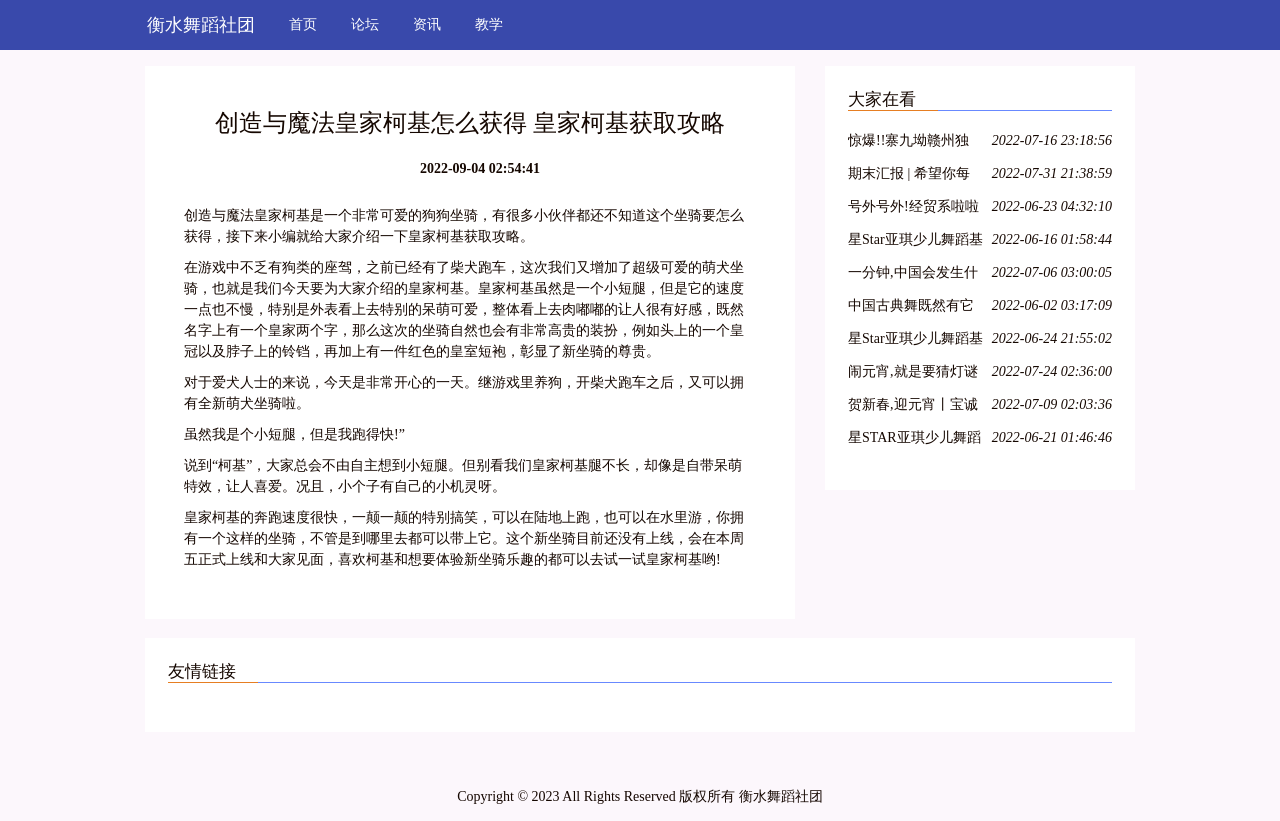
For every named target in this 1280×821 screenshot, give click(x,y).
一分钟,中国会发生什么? (913, 275)
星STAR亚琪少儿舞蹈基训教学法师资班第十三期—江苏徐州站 (914, 440)
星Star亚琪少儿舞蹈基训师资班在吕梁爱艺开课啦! (915, 242)
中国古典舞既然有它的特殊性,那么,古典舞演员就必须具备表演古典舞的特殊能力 (914, 308)
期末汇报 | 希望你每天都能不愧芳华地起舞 (911, 176)
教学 (489, 24)
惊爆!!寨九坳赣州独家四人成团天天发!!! (911, 143)
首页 (303, 24)
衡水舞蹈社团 (201, 25)
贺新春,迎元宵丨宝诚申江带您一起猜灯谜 (913, 407)
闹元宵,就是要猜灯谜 (913, 371)
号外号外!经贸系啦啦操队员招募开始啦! (913, 209)
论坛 (365, 24)
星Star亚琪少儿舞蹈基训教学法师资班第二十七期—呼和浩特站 (915, 341)
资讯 (427, 24)
